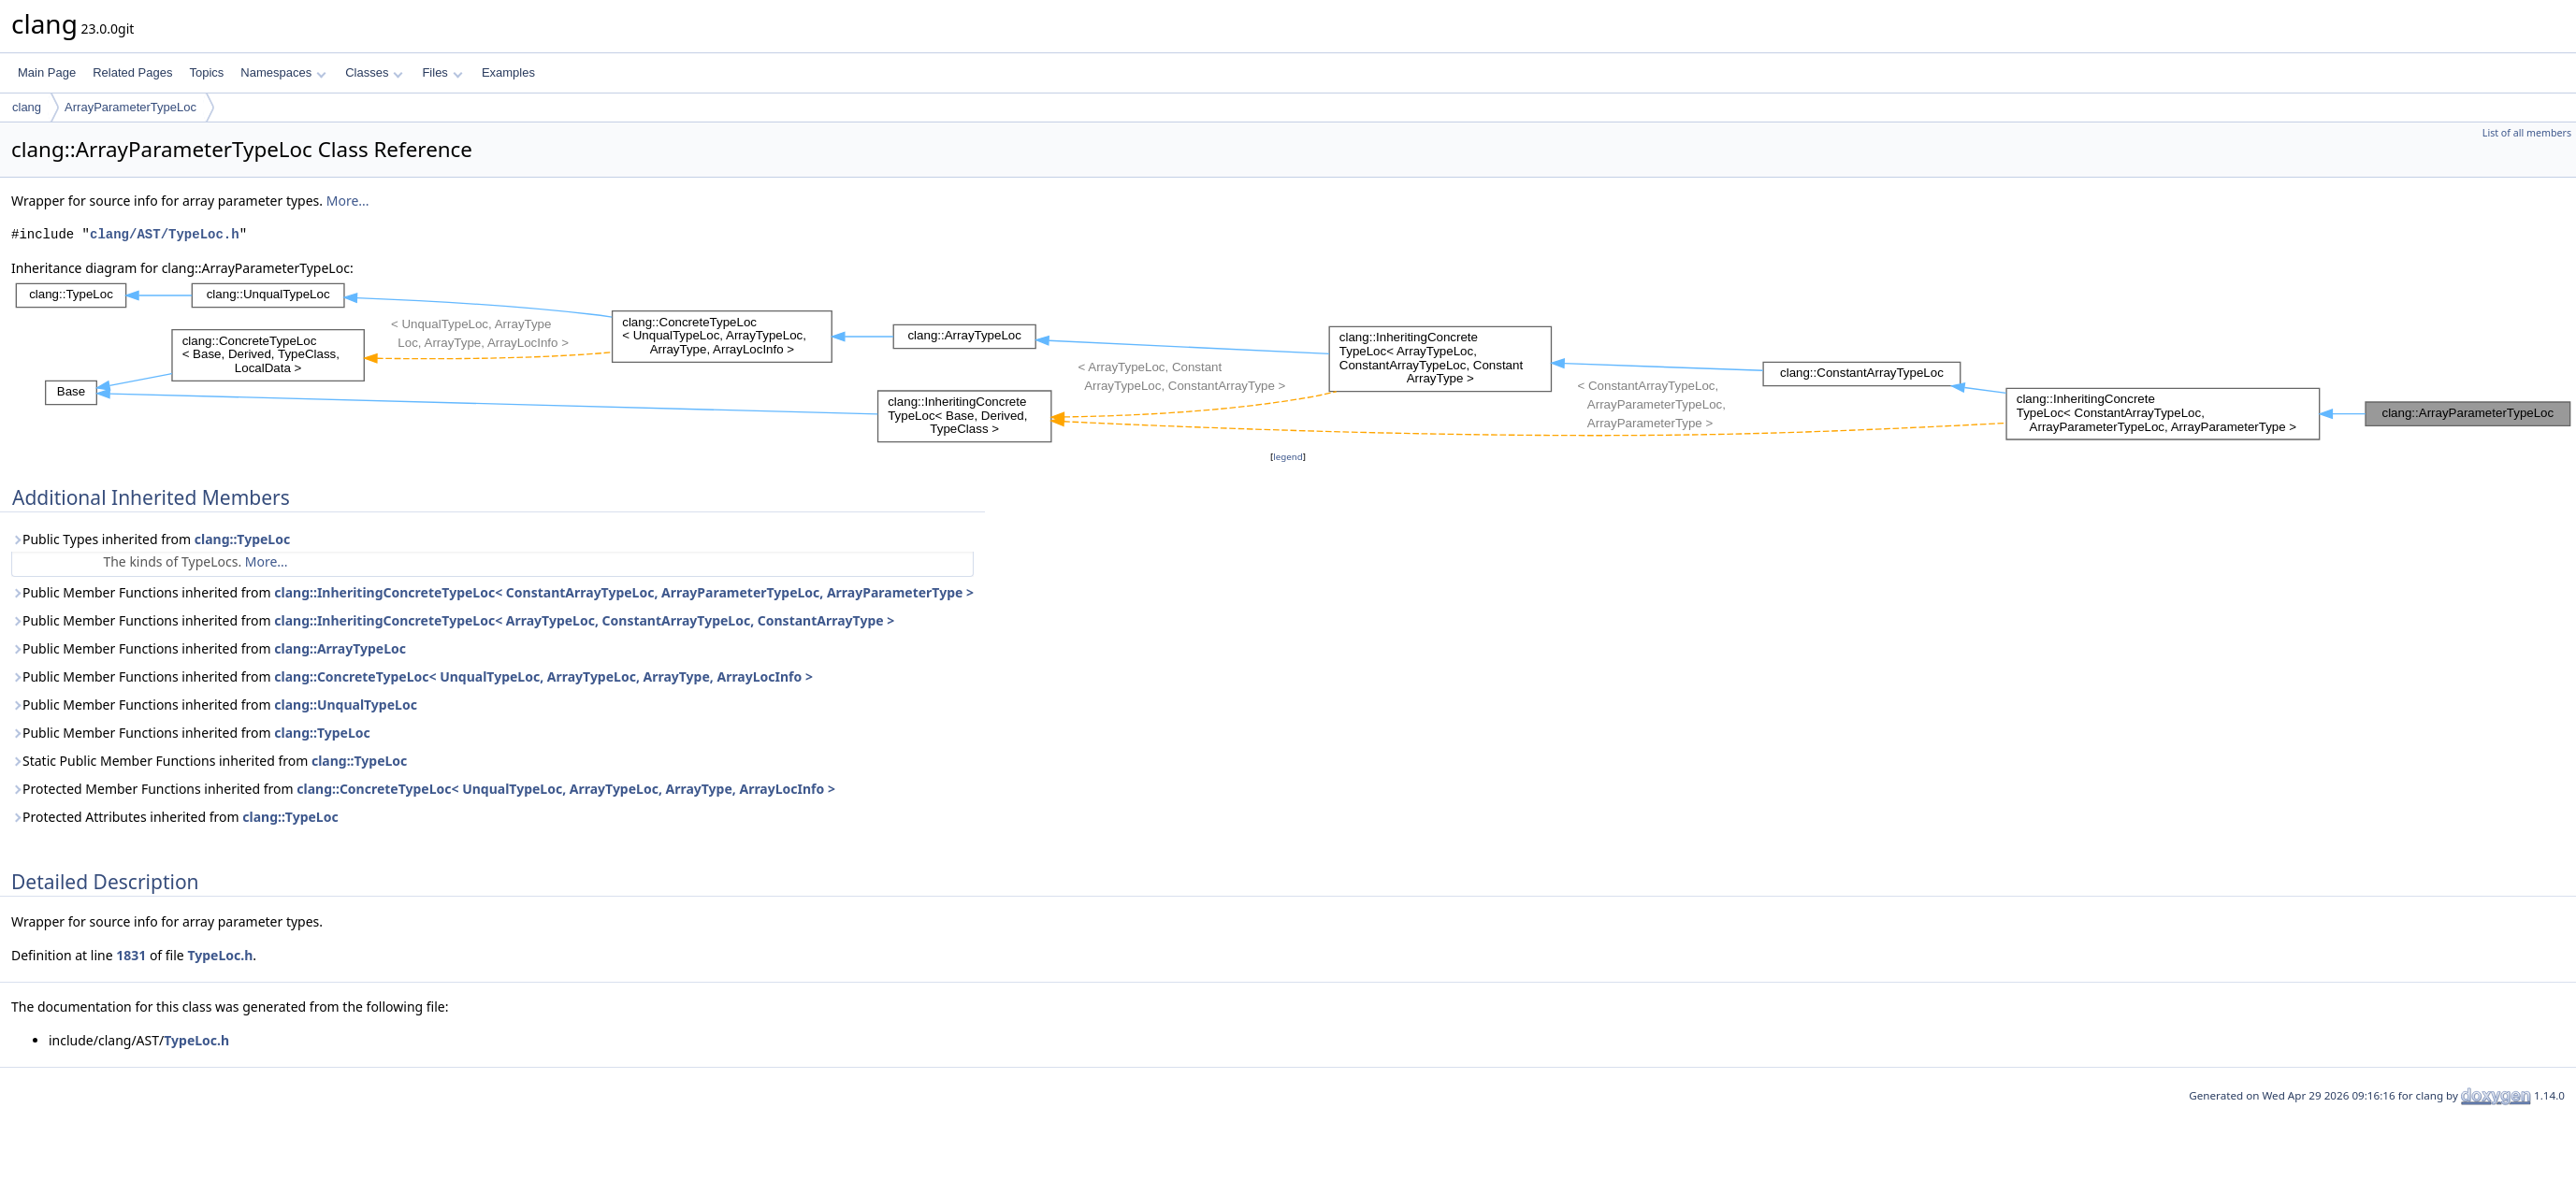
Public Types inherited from (150, 539)
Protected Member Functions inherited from (423, 789)
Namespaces (283, 72)
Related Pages (132, 72)
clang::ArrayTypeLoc (340, 648)
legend (1288, 457)
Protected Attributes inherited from (175, 817)
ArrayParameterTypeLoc (130, 107)
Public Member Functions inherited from (492, 592)
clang (26, 107)
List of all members (2526, 132)
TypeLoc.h (220, 955)
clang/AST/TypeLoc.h (164, 234)
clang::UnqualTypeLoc (345, 704)
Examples (508, 72)
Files (442, 72)
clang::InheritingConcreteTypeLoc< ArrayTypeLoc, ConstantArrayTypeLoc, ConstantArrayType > (584, 620)
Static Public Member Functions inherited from (209, 761)
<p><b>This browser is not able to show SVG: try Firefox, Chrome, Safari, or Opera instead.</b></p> (1293, 363)
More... (347, 200)
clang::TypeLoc (242, 539)
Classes (374, 72)
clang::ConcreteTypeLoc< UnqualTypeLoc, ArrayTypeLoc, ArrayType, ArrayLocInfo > (543, 676)
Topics (206, 72)
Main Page (47, 72)
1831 (131, 955)
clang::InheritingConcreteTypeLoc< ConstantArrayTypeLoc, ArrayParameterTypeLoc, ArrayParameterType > (624, 592)
